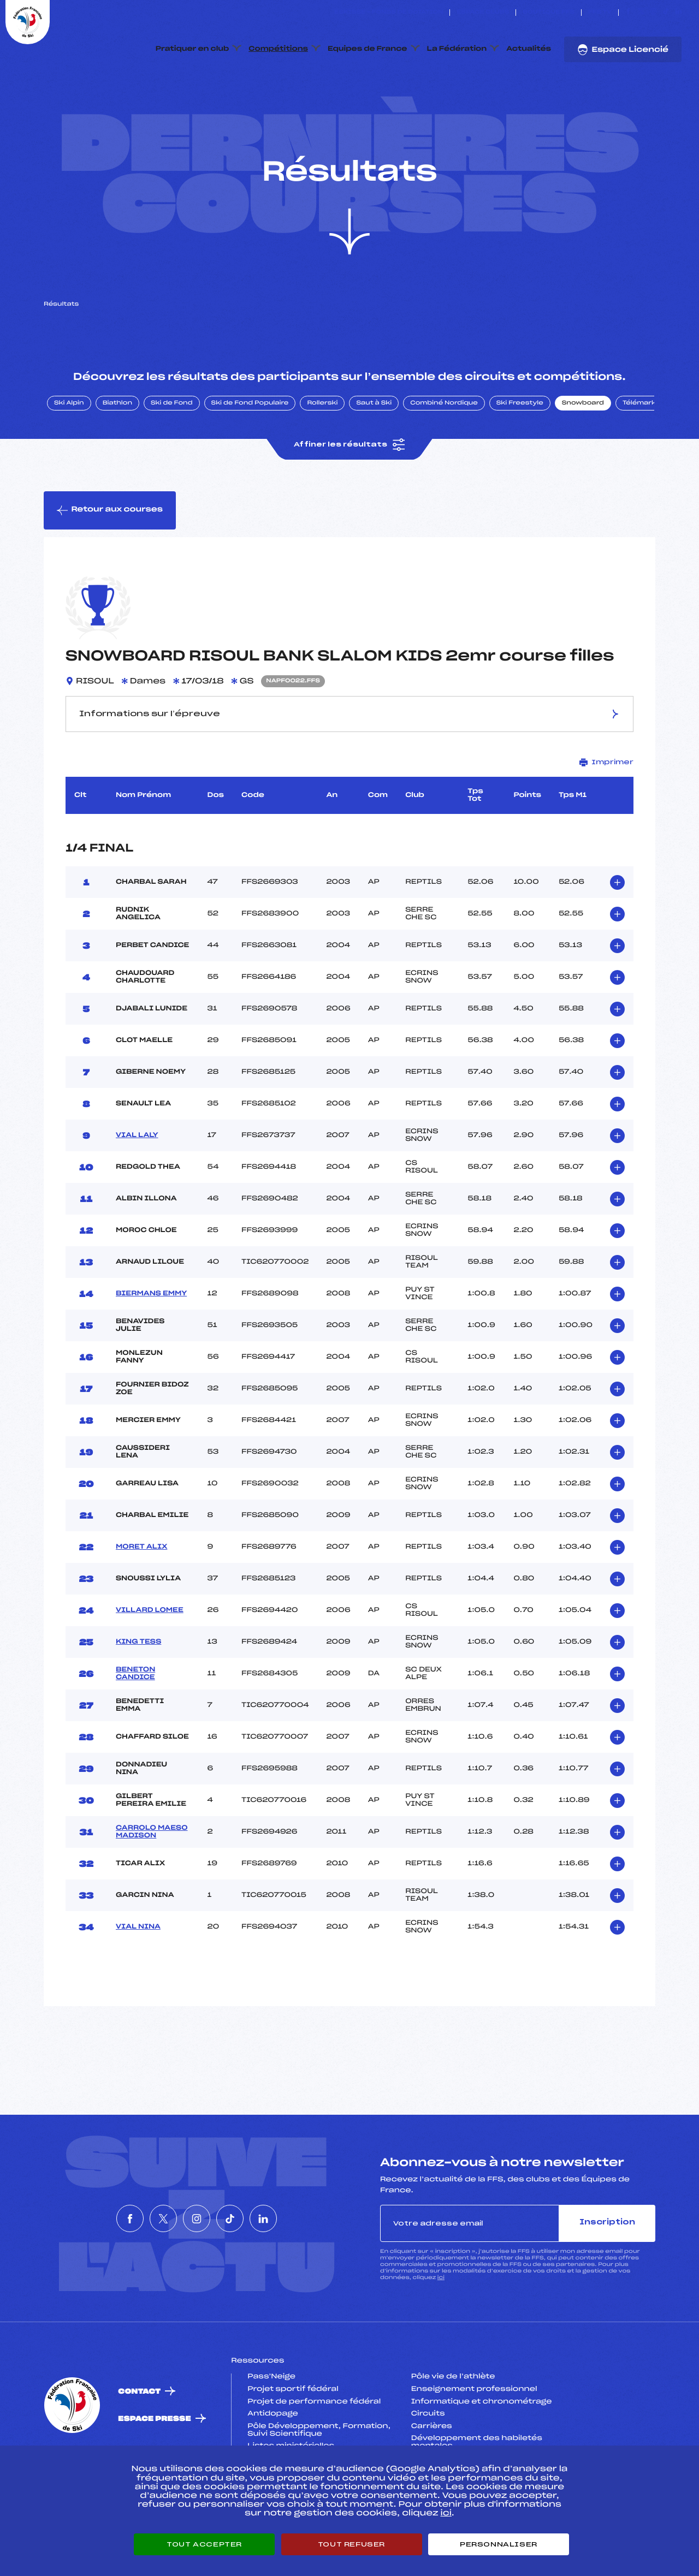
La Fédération (457, 49)
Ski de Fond (172, 454)
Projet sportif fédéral (292, 2440)
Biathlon (117, 454)
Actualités (528, 49)
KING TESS (138, 1694)
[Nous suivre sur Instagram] (653, 12)
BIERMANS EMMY (151, 1345)
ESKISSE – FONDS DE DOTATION (388, 12)
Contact (139, 2443)
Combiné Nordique (444, 454)
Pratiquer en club (192, 49)
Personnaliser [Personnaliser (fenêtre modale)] (498, 2544)
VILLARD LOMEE (149, 1662)
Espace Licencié (622, 49)
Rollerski (322, 454)
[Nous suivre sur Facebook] (628, 12)
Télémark (639, 454)
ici (441, 2329)
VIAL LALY (137, 1187)
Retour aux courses (110, 561)
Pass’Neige (271, 2428)
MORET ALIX (141, 1599)
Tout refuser (351, 2544)
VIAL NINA (138, 1979)
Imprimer (606, 814)
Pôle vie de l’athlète (453, 2428)
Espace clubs (483, 12)
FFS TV (600, 12)
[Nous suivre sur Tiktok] (666, 12)
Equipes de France (367, 49)
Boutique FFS (548, 12)
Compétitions (278, 49)
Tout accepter (204, 2544)
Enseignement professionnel (474, 2440)
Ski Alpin (69, 454)
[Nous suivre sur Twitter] (641, 12)
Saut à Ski (374, 454)
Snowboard (583, 454)
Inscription (607, 2274)
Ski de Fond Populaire (250, 454)
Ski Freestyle (519, 454)
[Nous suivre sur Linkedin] (679, 12)
